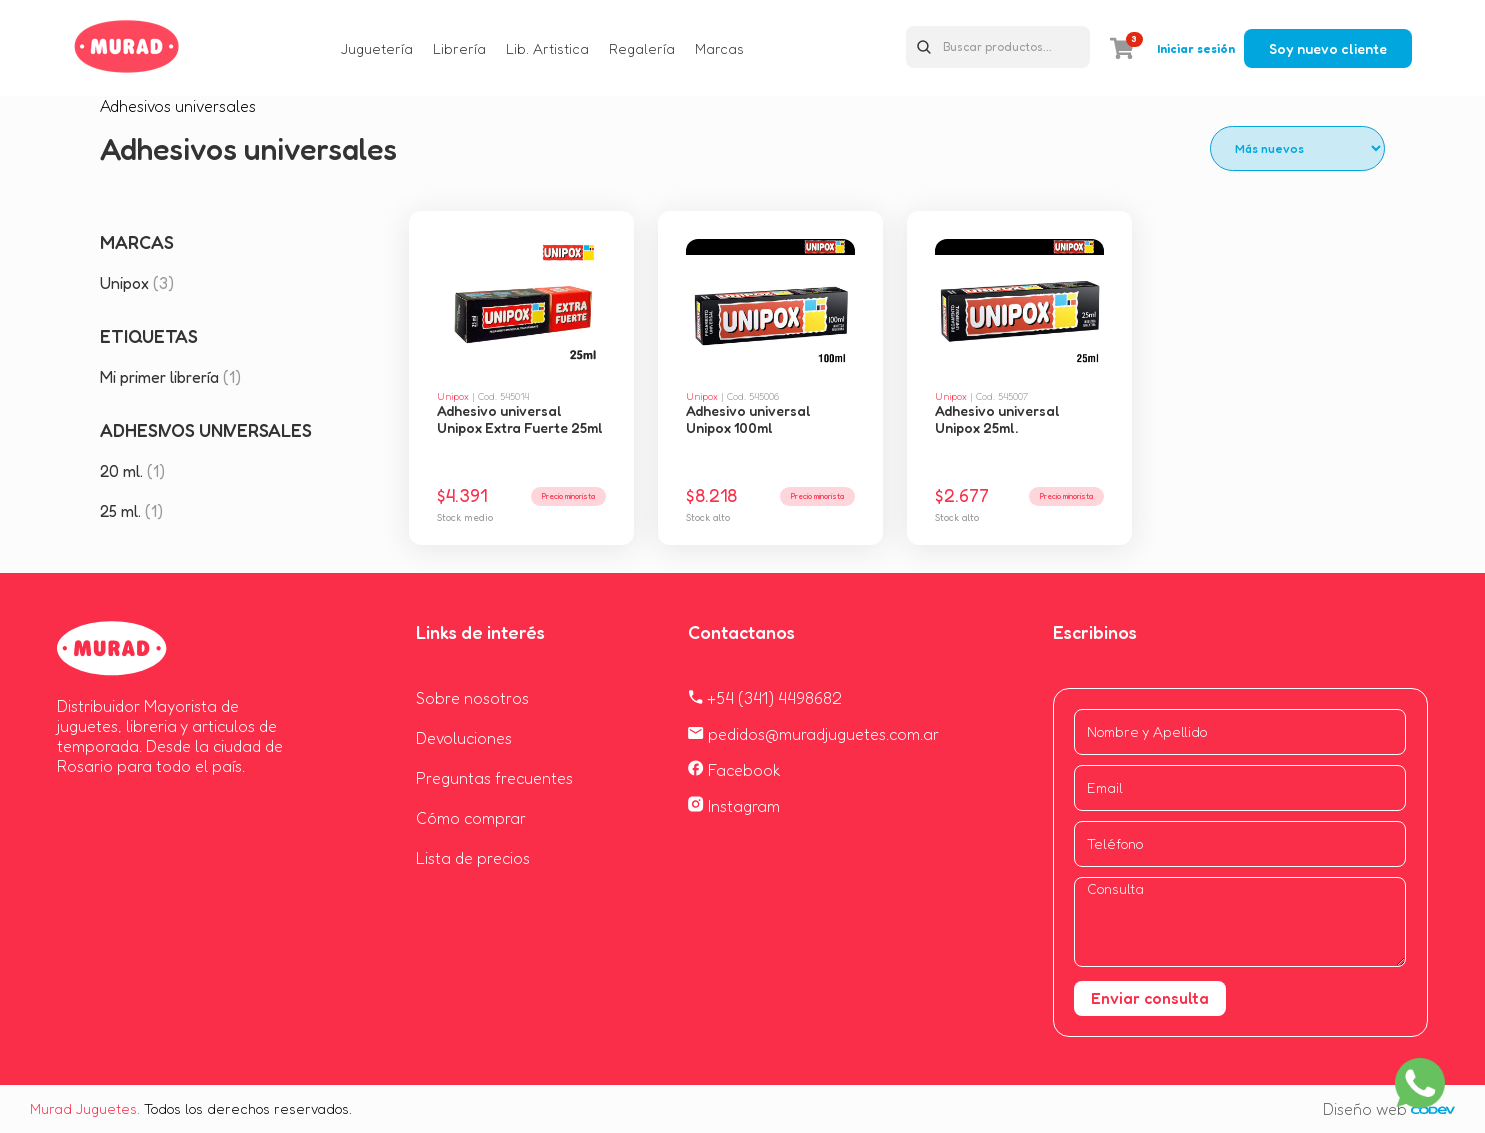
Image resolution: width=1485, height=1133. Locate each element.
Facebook (734, 770)
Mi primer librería (170, 377)
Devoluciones (464, 738)
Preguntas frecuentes (494, 778)
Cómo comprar (471, 818)
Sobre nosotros (472, 698)
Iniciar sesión (1196, 48)
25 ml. (131, 511)
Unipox (137, 283)
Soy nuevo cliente (1328, 48)
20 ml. (132, 471)
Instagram (734, 806)
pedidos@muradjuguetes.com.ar (813, 734)
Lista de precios (473, 858)
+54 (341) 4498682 (765, 698)
